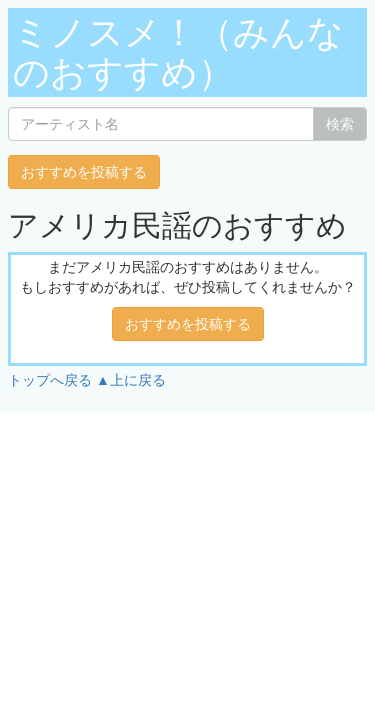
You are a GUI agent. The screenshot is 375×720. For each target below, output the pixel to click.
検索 (340, 124)
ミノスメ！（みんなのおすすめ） (178, 52)
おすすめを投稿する (84, 172)
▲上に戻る (131, 380)
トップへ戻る (50, 380)
